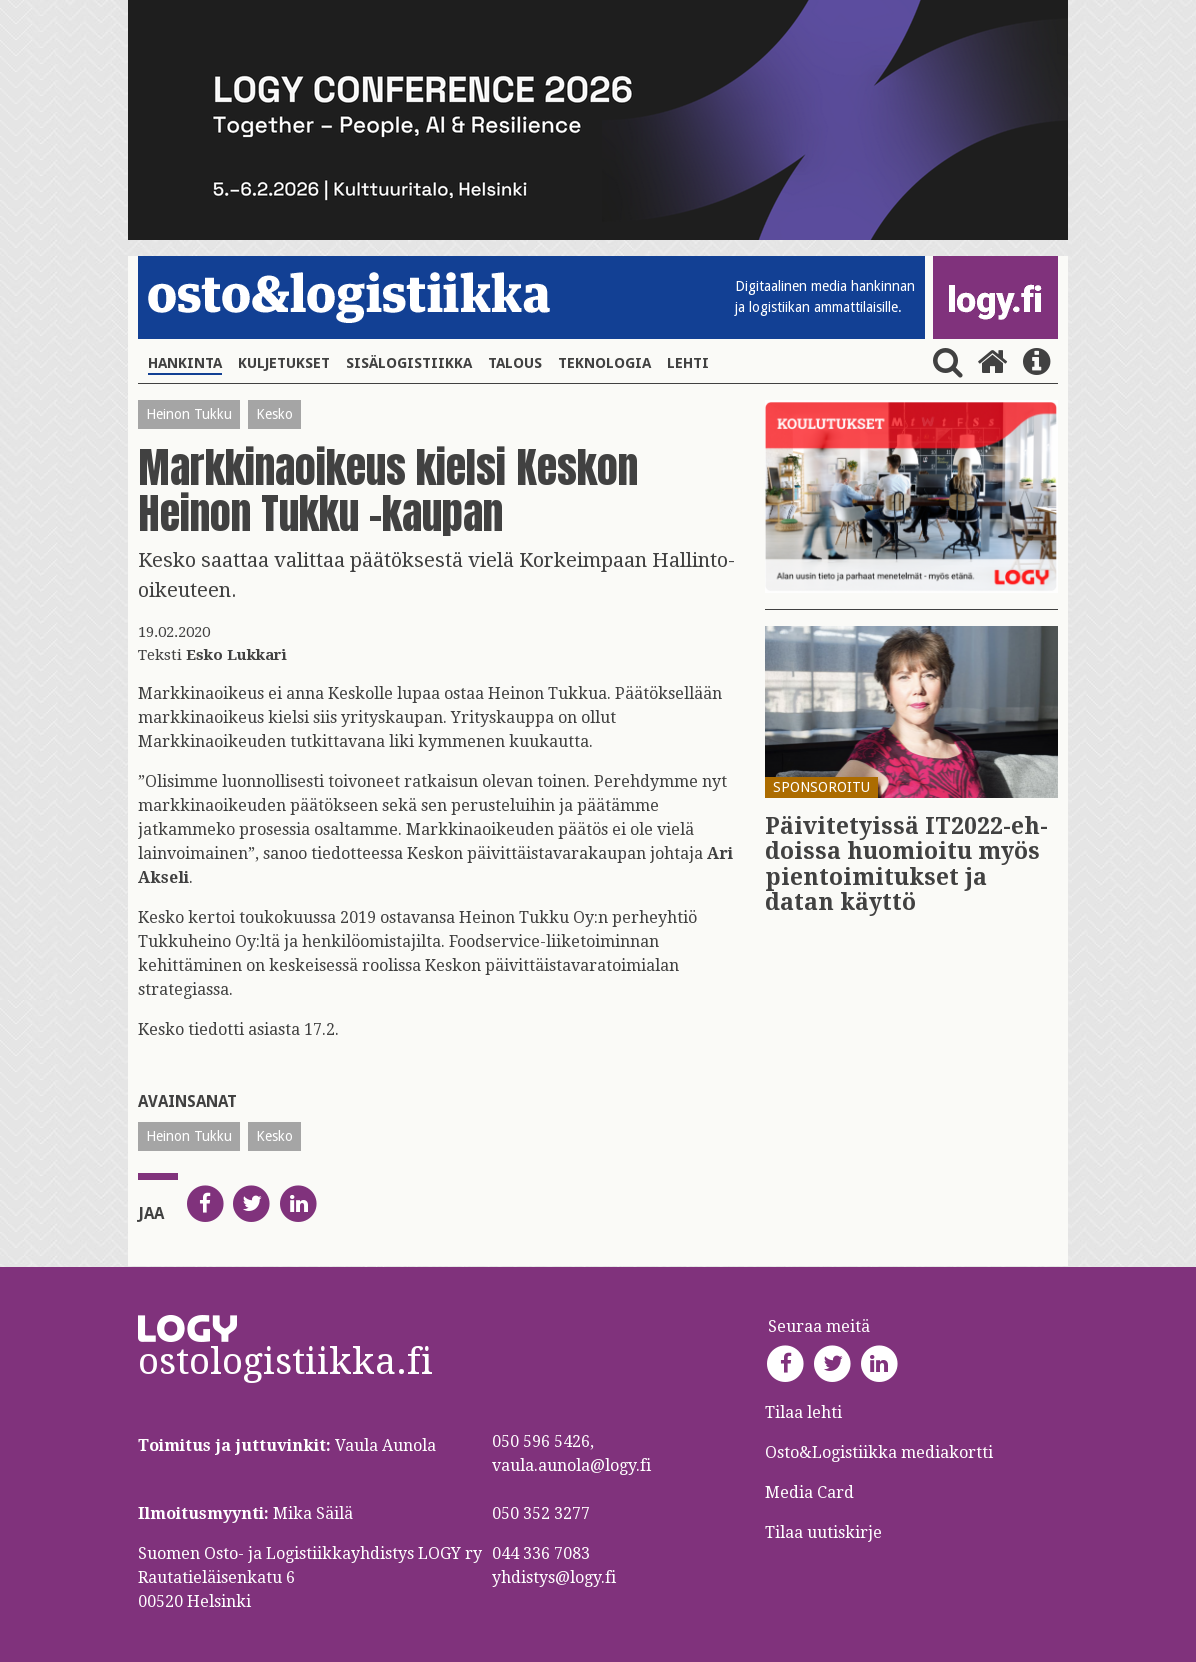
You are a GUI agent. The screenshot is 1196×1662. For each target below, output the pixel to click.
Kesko (274, 414)
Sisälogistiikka (409, 363)
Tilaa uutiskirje (823, 1532)
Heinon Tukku (189, 414)
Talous (515, 363)
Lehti (688, 363)
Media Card (811, 1492)
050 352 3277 (541, 1513)
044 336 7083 (541, 1553)
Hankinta (185, 363)
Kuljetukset (284, 363)
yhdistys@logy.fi (554, 1577)
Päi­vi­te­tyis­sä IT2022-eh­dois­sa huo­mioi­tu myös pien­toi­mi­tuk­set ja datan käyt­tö (906, 864)
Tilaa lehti (803, 1412)
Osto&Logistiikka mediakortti (879, 1452)
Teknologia (604, 363)
